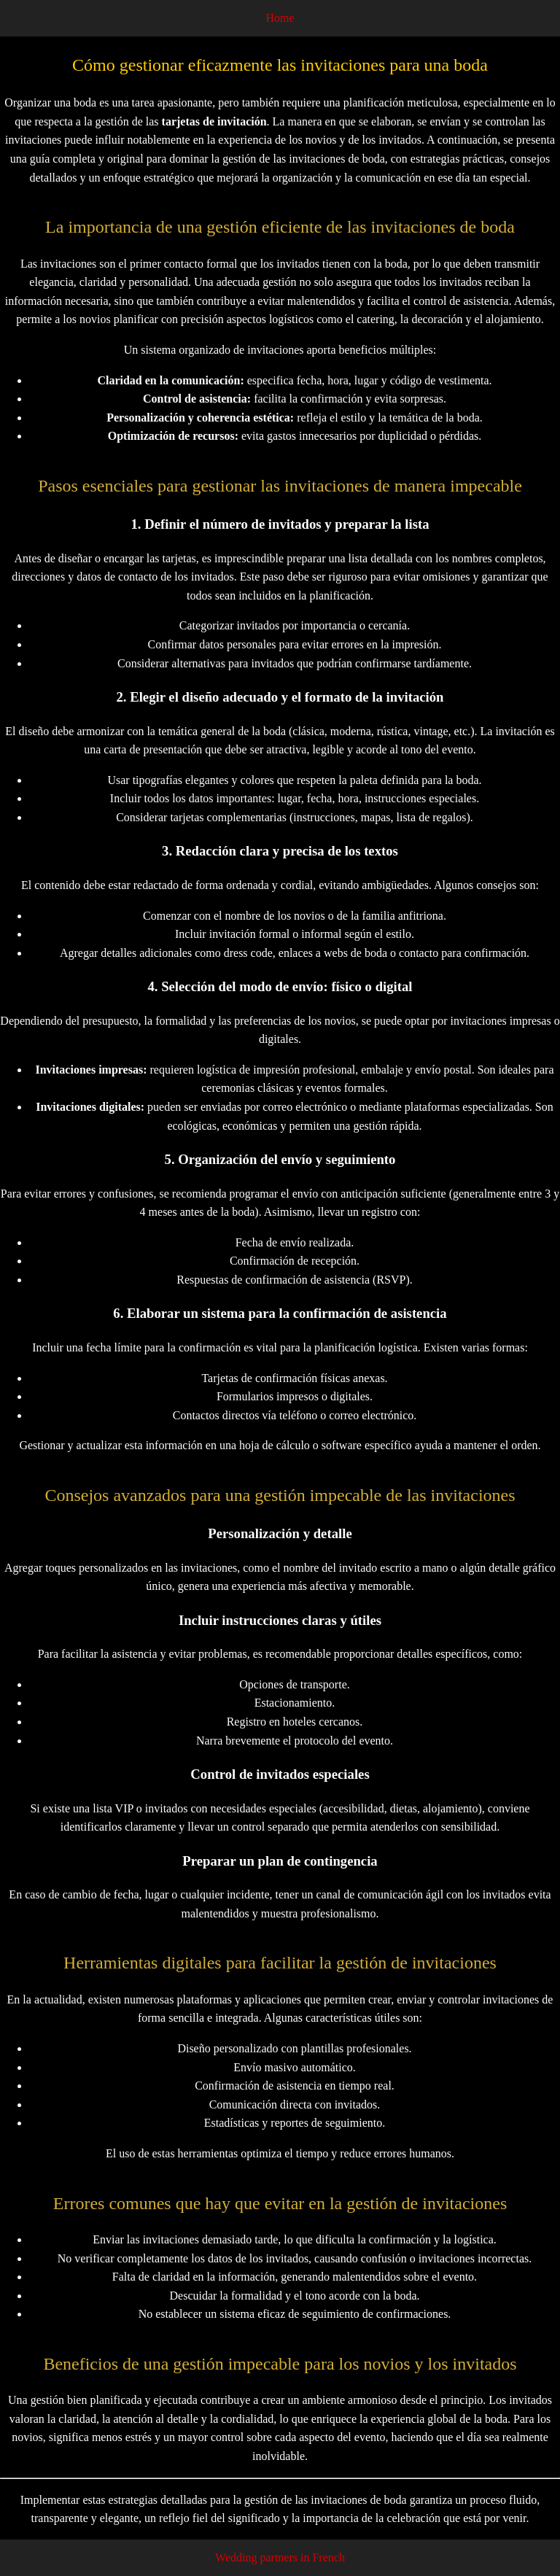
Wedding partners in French (280, 2557)
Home (279, 18)
